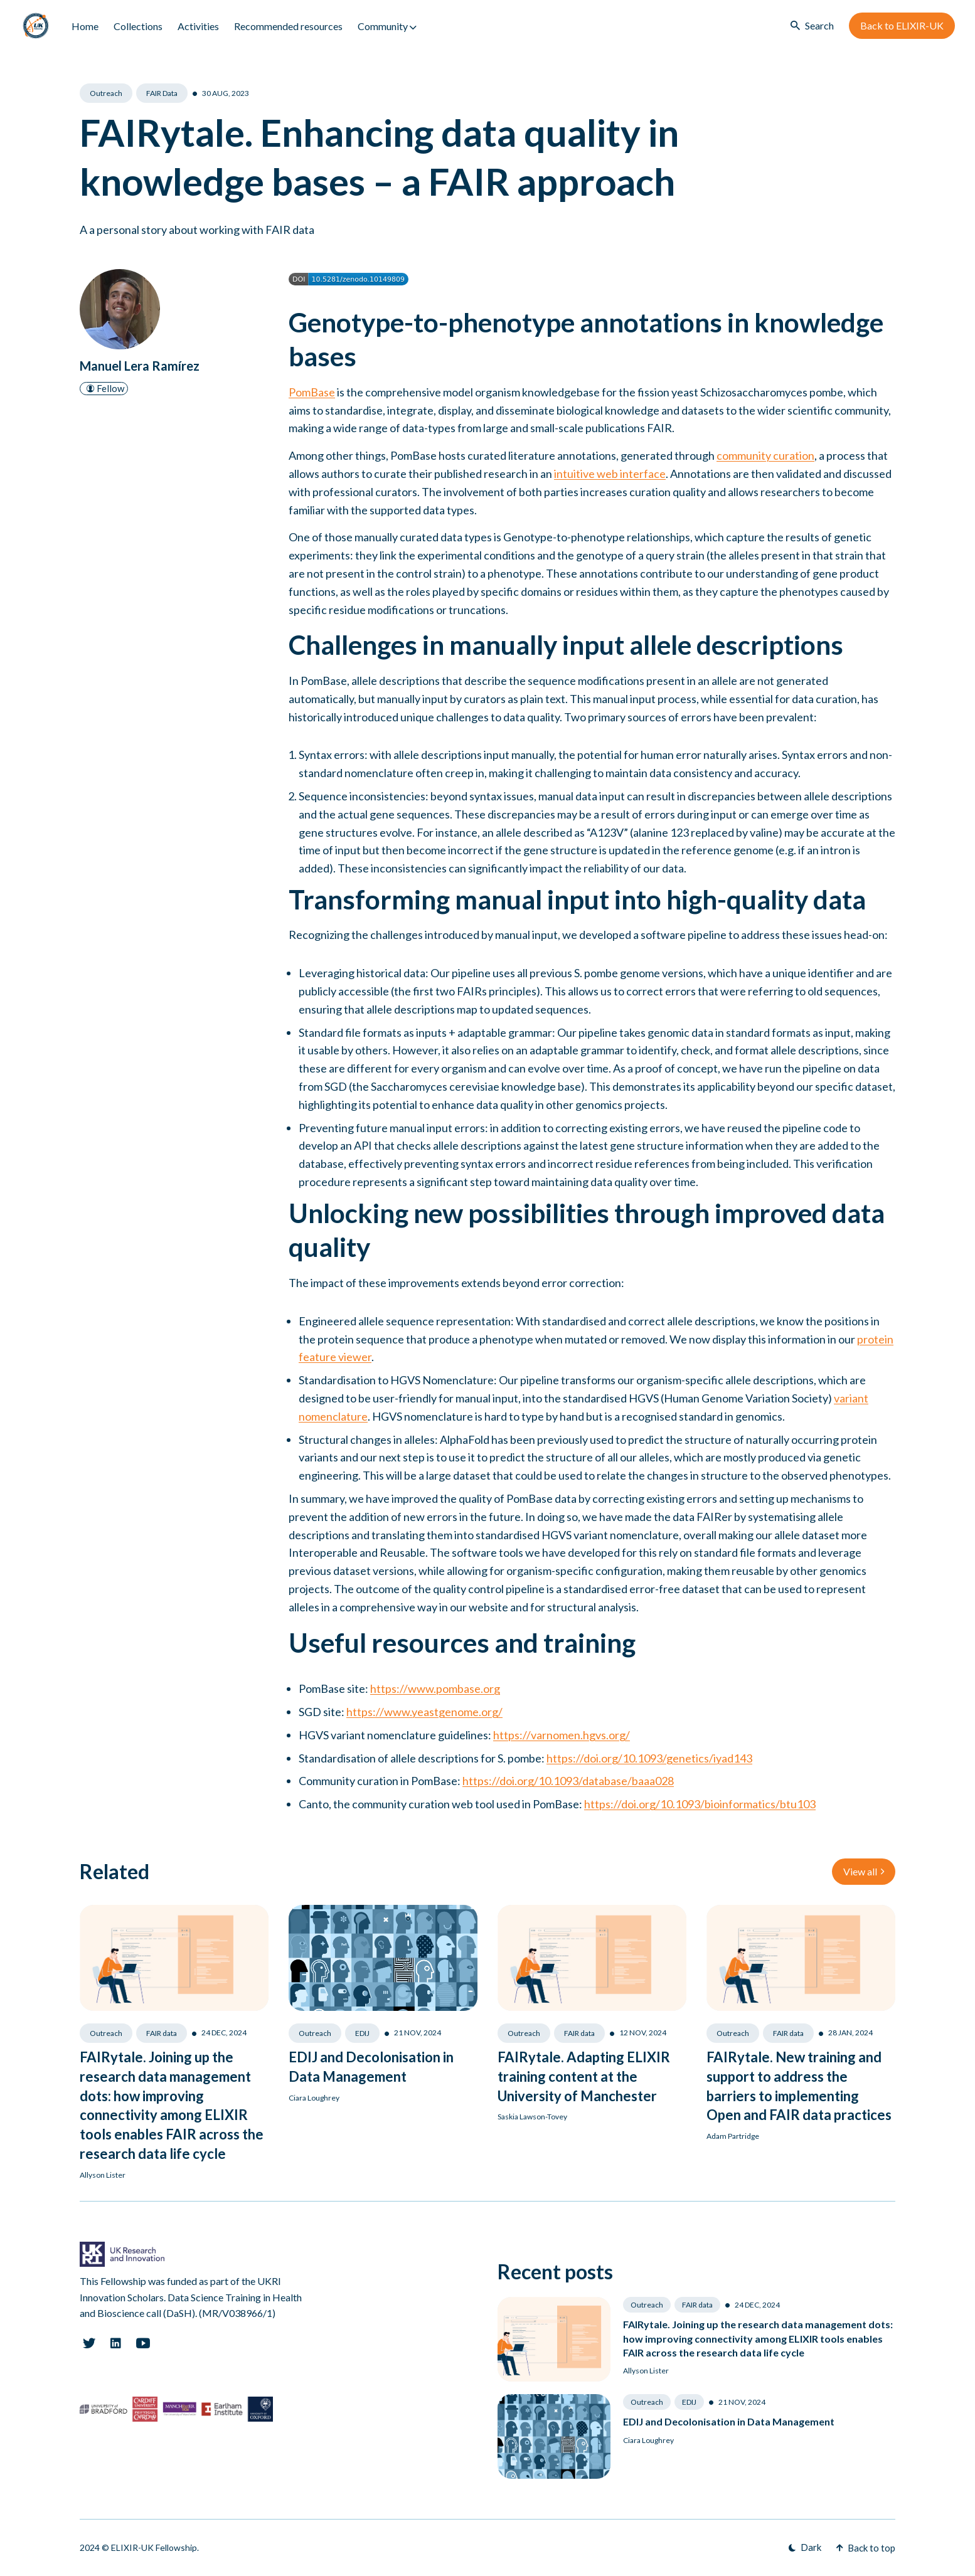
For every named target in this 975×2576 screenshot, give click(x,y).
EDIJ (362, 2033)
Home (85, 26)
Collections (138, 26)
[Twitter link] (89, 2343)
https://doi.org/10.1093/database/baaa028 (568, 1781)
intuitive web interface (610, 473)
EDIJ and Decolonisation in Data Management (728, 2421)
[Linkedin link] (116, 2343)
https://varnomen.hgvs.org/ (561, 1735)
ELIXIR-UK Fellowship (154, 2547)
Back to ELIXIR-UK (902, 25)
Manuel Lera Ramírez (140, 365)
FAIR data (162, 93)
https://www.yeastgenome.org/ (424, 1712)
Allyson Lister (102, 2175)
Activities (198, 26)
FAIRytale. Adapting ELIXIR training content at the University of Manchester (584, 2076)
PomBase (312, 392)
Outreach (106, 93)
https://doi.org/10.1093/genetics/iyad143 (649, 1758)
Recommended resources (288, 26)
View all (863, 1871)
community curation (765, 455)
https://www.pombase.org (435, 1688)
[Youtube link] (143, 2343)
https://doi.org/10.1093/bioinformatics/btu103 (700, 1804)
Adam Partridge (732, 2136)
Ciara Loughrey (314, 2097)
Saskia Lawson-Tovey (532, 2116)
